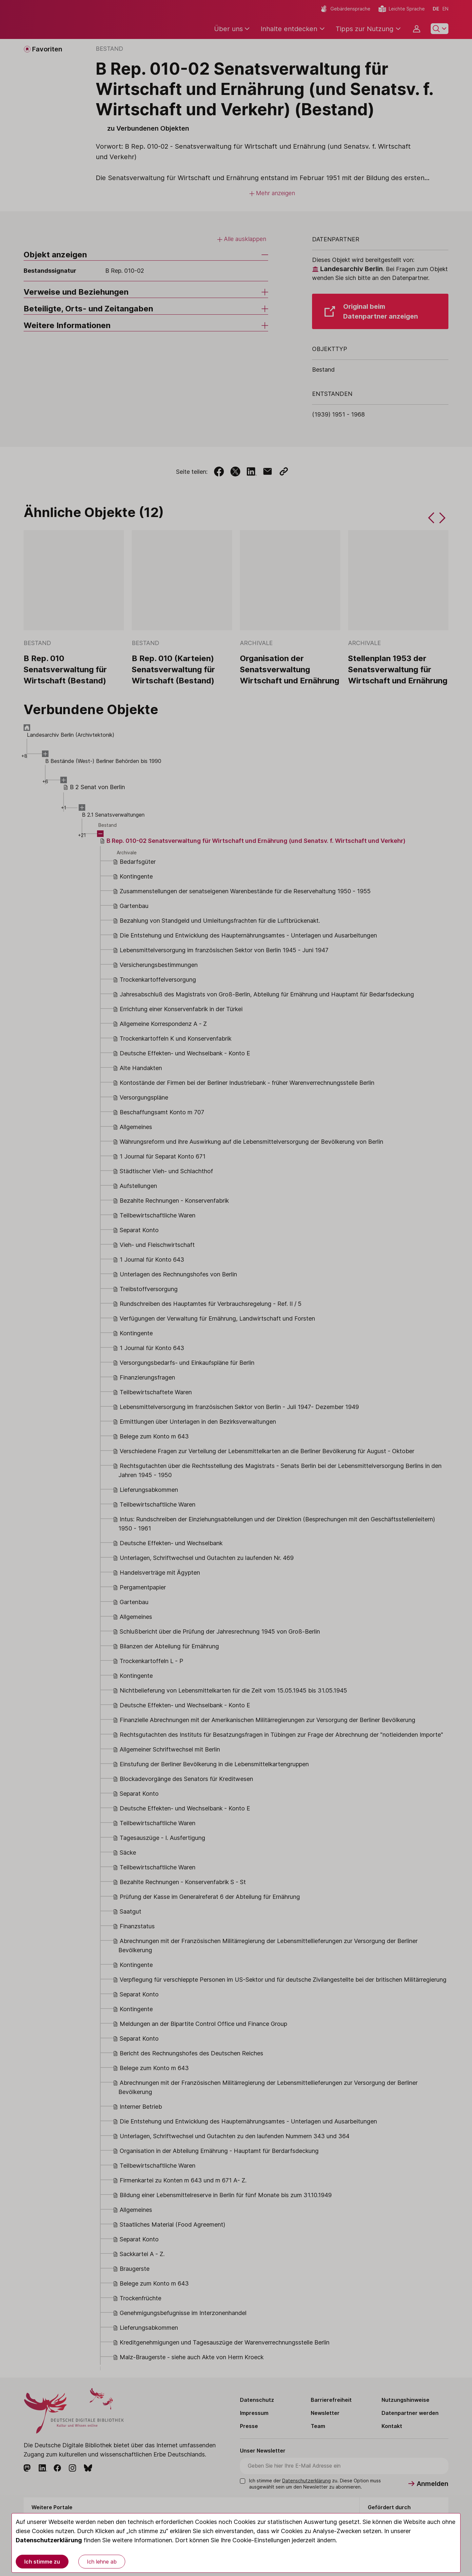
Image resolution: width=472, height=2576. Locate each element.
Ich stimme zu (42, 2561)
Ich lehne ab (102, 2561)
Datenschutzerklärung (49, 2540)
